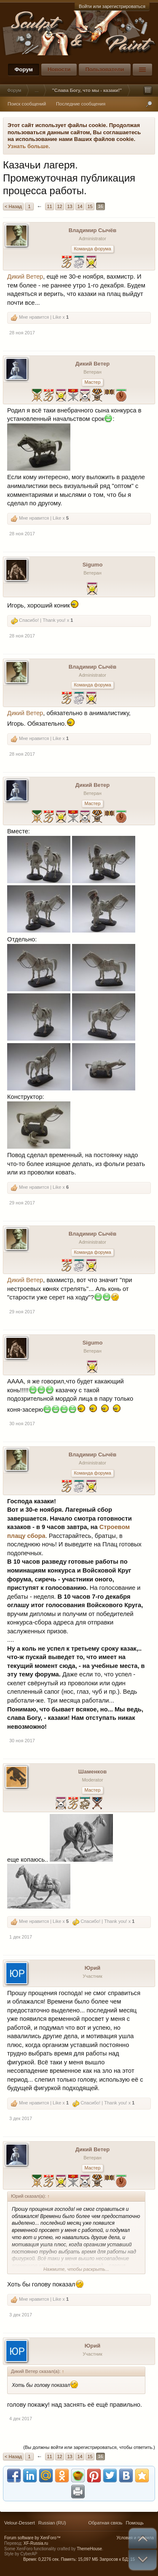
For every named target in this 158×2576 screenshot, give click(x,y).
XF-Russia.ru (36, 2543)
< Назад (13, 206)
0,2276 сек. (49, 2559)
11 (49, 206)
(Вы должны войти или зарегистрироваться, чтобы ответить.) (89, 2447)
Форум (23, 69)
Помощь (135, 2522)
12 (59, 206)
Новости (59, 69)
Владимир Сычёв (93, 230)
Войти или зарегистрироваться (112, 6)
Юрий (92, 1968)
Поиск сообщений (27, 103)
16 (100, 206)
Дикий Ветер (25, 276)
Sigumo (93, 564)
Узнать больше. (29, 146)
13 (69, 206)
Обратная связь (105, 2522)
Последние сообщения (80, 103)
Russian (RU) (52, 2522)
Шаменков (92, 1771)
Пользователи (104, 69)
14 (79, 206)
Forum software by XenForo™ (32, 2537)
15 (89, 206)
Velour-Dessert (19, 2522)
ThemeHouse (89, 2548)
